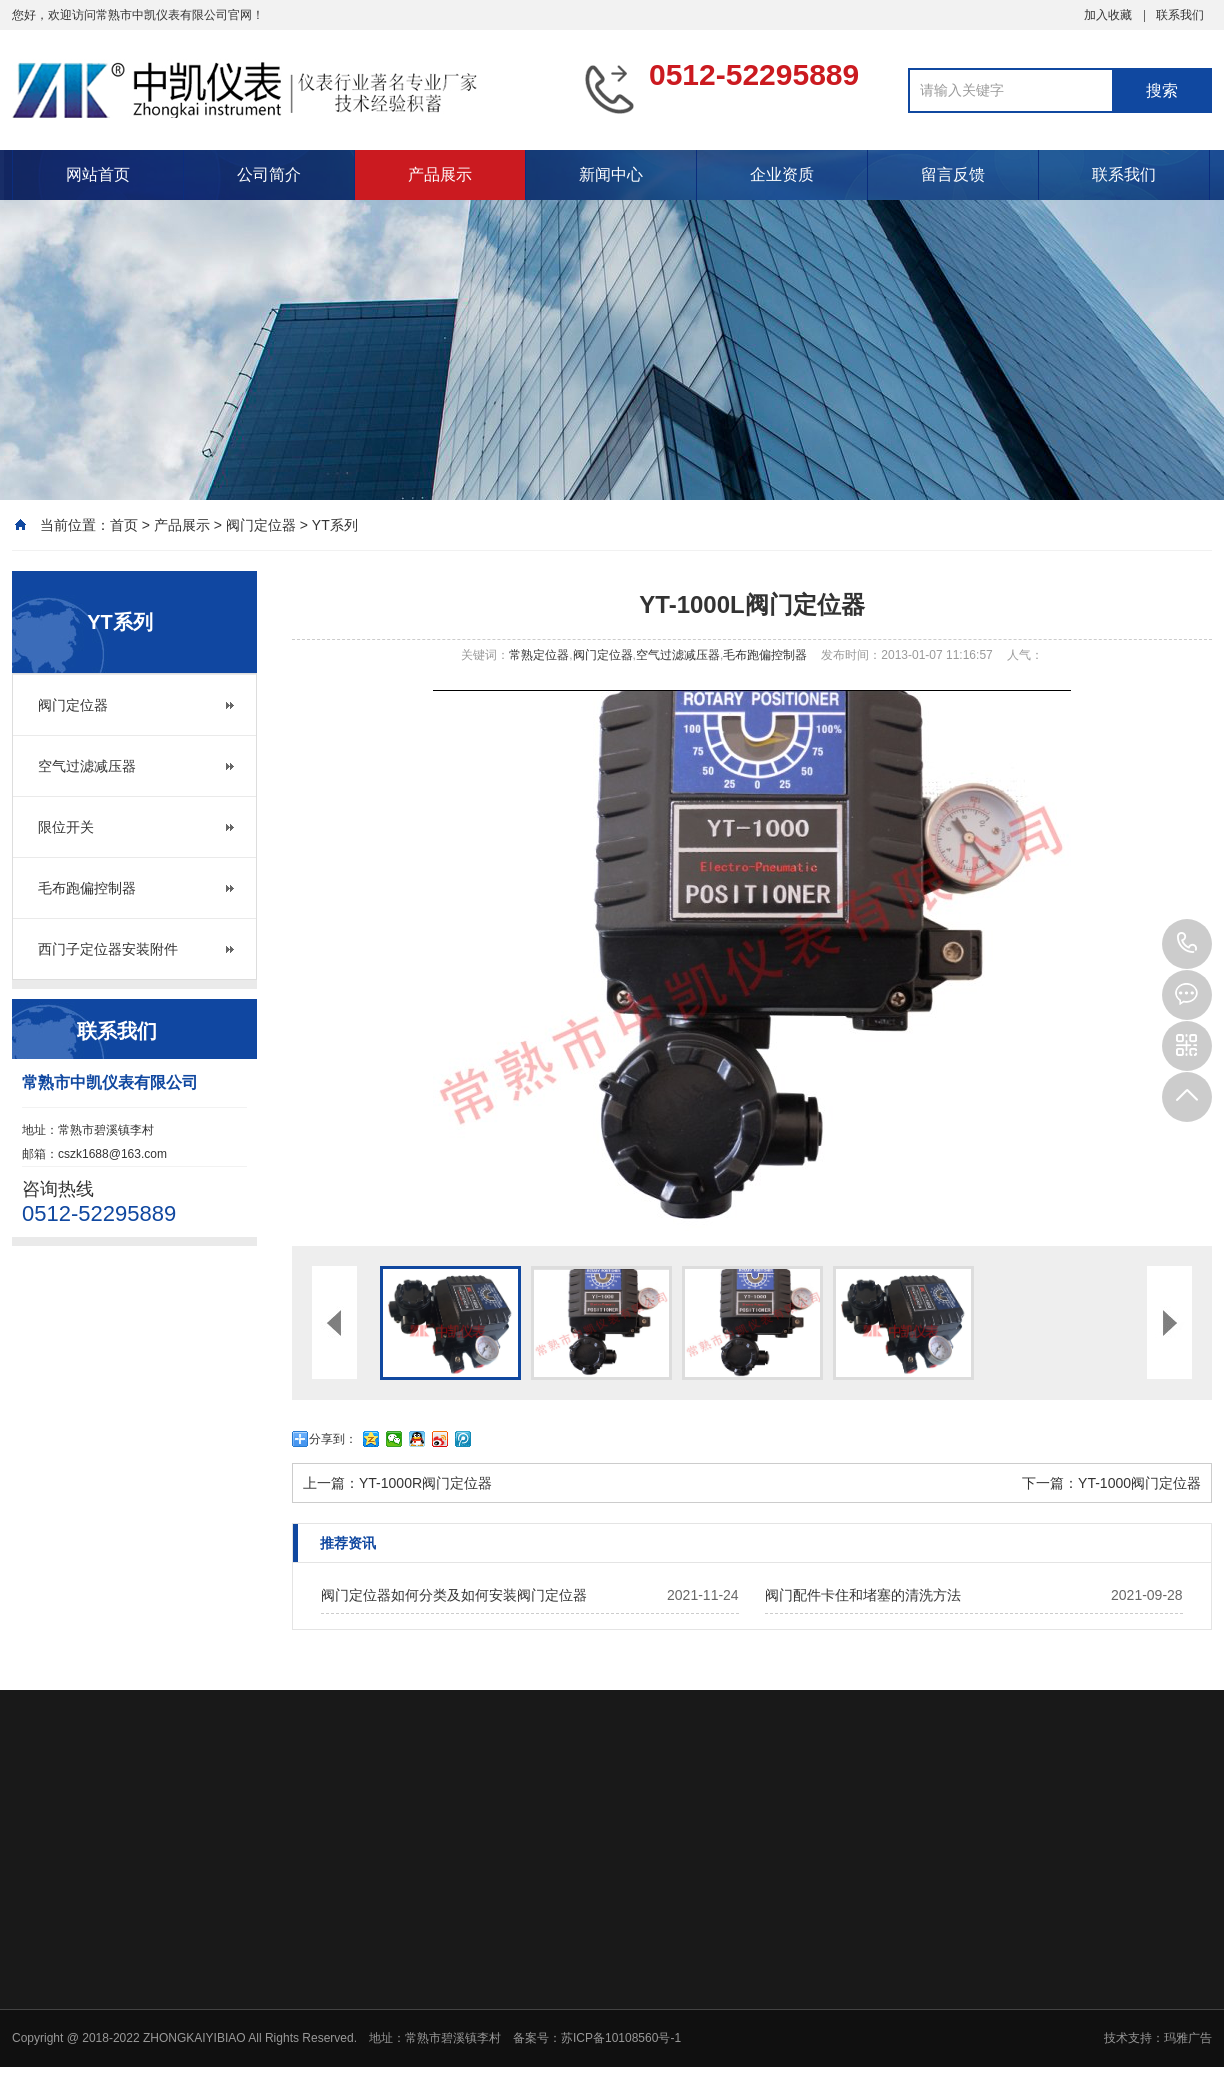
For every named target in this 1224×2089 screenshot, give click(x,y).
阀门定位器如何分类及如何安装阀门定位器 (454, 1595)
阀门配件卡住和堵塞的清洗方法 (863, 1595)
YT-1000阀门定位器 (1139, 1483)
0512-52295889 (1187, 944)
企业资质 (782, 174)
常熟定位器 (539, 655)
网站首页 (98, 174)
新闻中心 (611, 174)
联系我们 (1180, 15)
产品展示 (440, 174)
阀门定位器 (261, 525)
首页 (124, 525)
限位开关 (66, 827)
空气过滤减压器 (87, 766)
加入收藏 (1108, 15)
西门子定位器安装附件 (108, 949)
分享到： (333, 1439)
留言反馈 (953, 174)
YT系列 (335, 525)
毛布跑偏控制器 (87, 888)
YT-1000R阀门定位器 (425, 1483)
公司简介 (269, 174)
